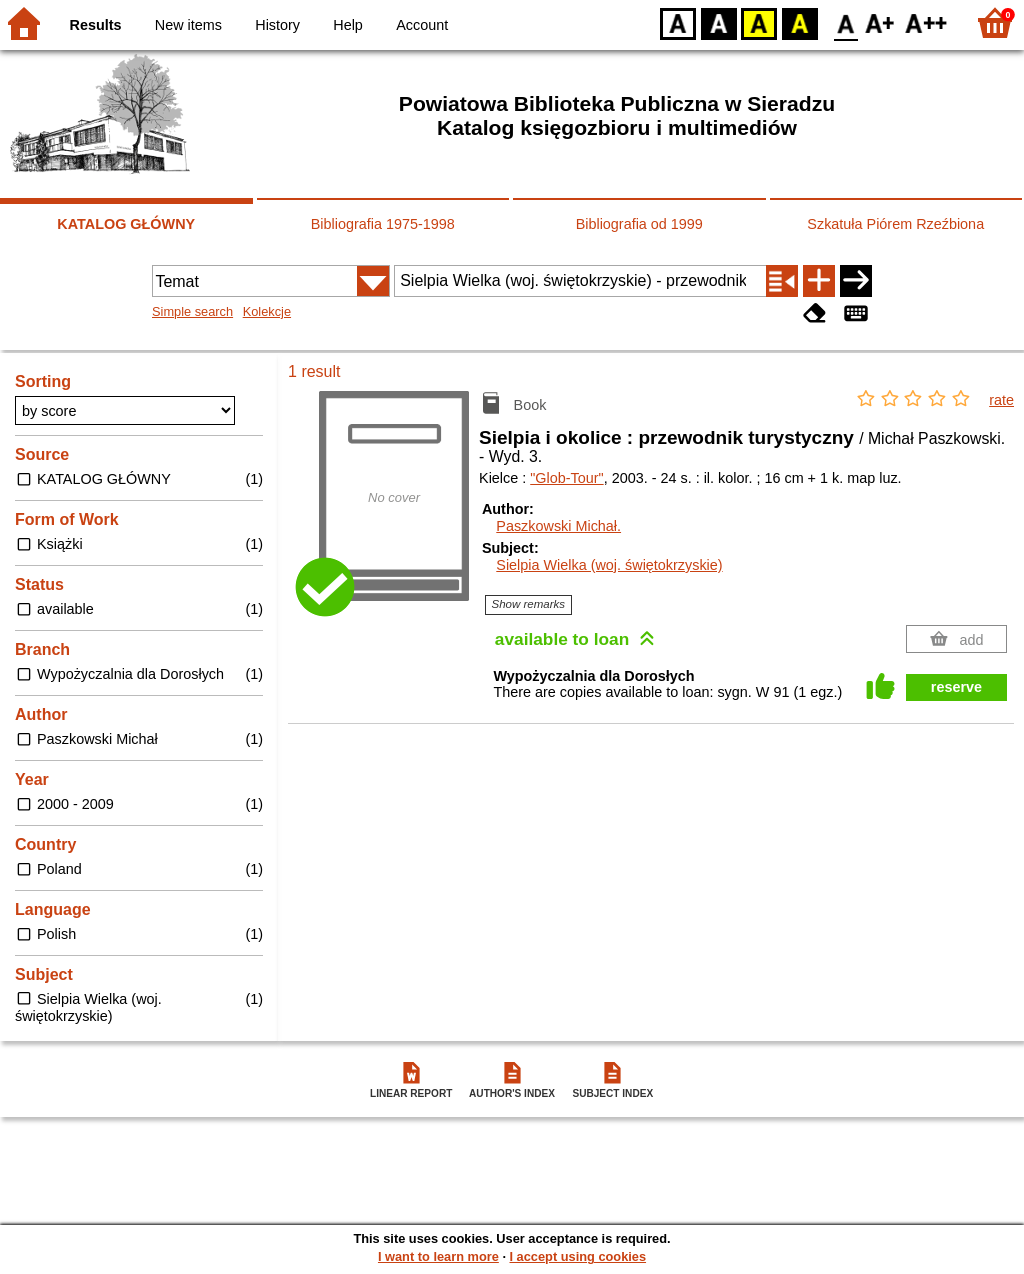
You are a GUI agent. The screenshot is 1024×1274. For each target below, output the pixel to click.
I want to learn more (438, 1256)
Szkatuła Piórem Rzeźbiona (895, 224)
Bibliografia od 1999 (639, 224)
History (277, 25)
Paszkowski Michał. (558, 526)
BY (799, 22)
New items (188, 25)
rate (1001, 400)
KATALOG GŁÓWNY (126, 224)
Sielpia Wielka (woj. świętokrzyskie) (609, 565)
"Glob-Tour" (566, 478)
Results (96, 25)
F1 (880, 22)
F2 (926, 22)
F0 (845, 22)
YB (758, 22)
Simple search (192, 311)
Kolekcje (267, 311)
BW (719, 22)
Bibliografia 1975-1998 (383, 224)
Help (348, 25)
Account (422, 25)
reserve (956, 687)
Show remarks (529, 604)
